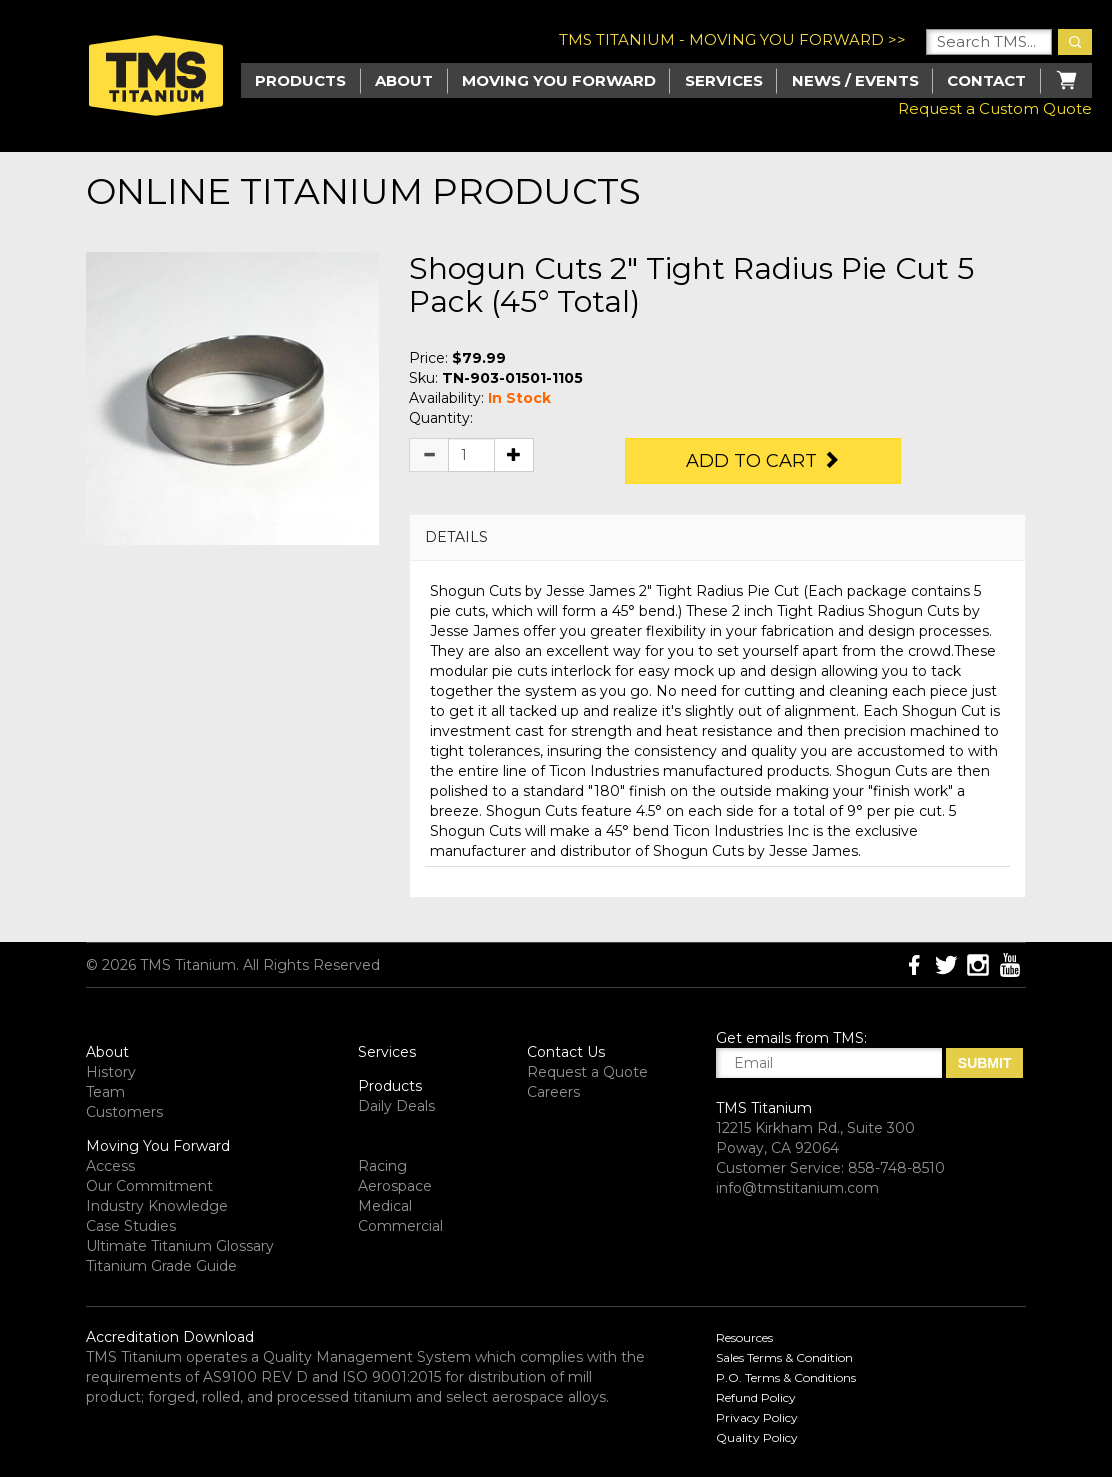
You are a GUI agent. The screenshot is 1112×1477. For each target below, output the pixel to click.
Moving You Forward (158, 1146)
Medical (385, 1206)
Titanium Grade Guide (161, 1266)
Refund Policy (756, 1397)
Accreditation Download (170, 1337)
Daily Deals (396, 1106)
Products (390, 1086)
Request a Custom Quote (995, 108)
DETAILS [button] (456, 537)
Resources (744, 1337)
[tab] (717, 537)
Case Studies (131, 1226)
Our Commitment (149, 1186)
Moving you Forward (559, 80)
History (111, 1072)
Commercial (400, 1226)
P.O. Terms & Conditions (786, 1377)
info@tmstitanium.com (797, 1188)
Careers (553, 1092)
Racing (382, 1166)
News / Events (855, 80)
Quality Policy (757, 1437)
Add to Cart (763, 461)
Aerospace (395, 1186)
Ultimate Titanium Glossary (180, 1246)
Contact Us (566, 1052)
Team (105, 1092)
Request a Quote (587, 1072)
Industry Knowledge (157, 1206)
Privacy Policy (757, 1417)
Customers (124, 1112)
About (404, 80)
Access (110, 1166)
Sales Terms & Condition (784, 1357)
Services (724, 80)
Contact (986, 80)
